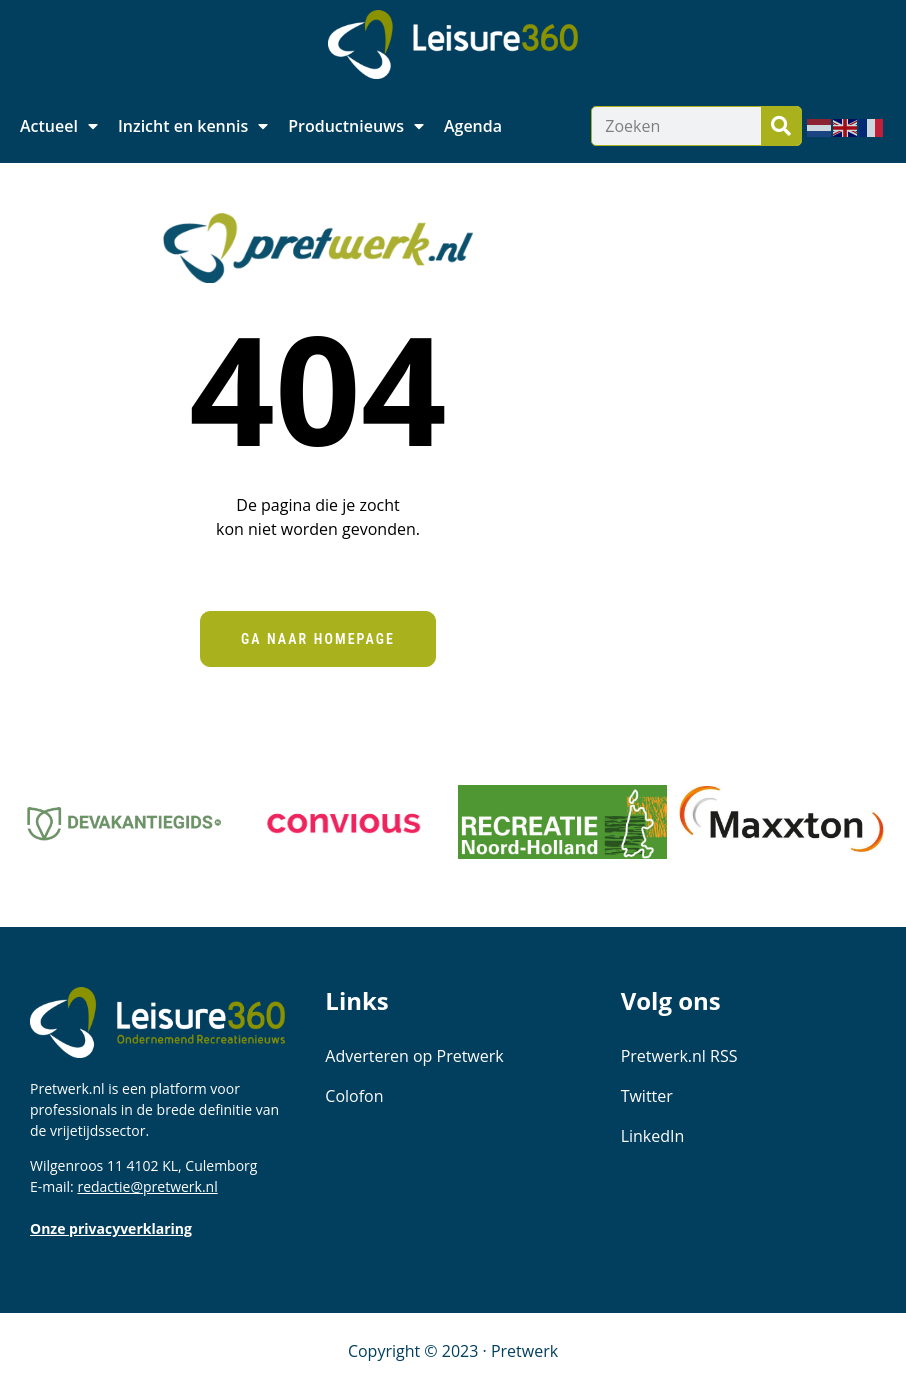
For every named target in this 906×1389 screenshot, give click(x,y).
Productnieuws (356, 126)
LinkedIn (653, 1136)
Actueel (59, 126)
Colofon (354, 1096)
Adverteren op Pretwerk (414, 1056)
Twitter (647, 1096)
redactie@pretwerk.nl (147, 1186)
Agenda (473, 126)
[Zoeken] (781, 126)
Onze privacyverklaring (111, 1228)
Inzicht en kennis (193, 126)
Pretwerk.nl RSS (679, 1056)
